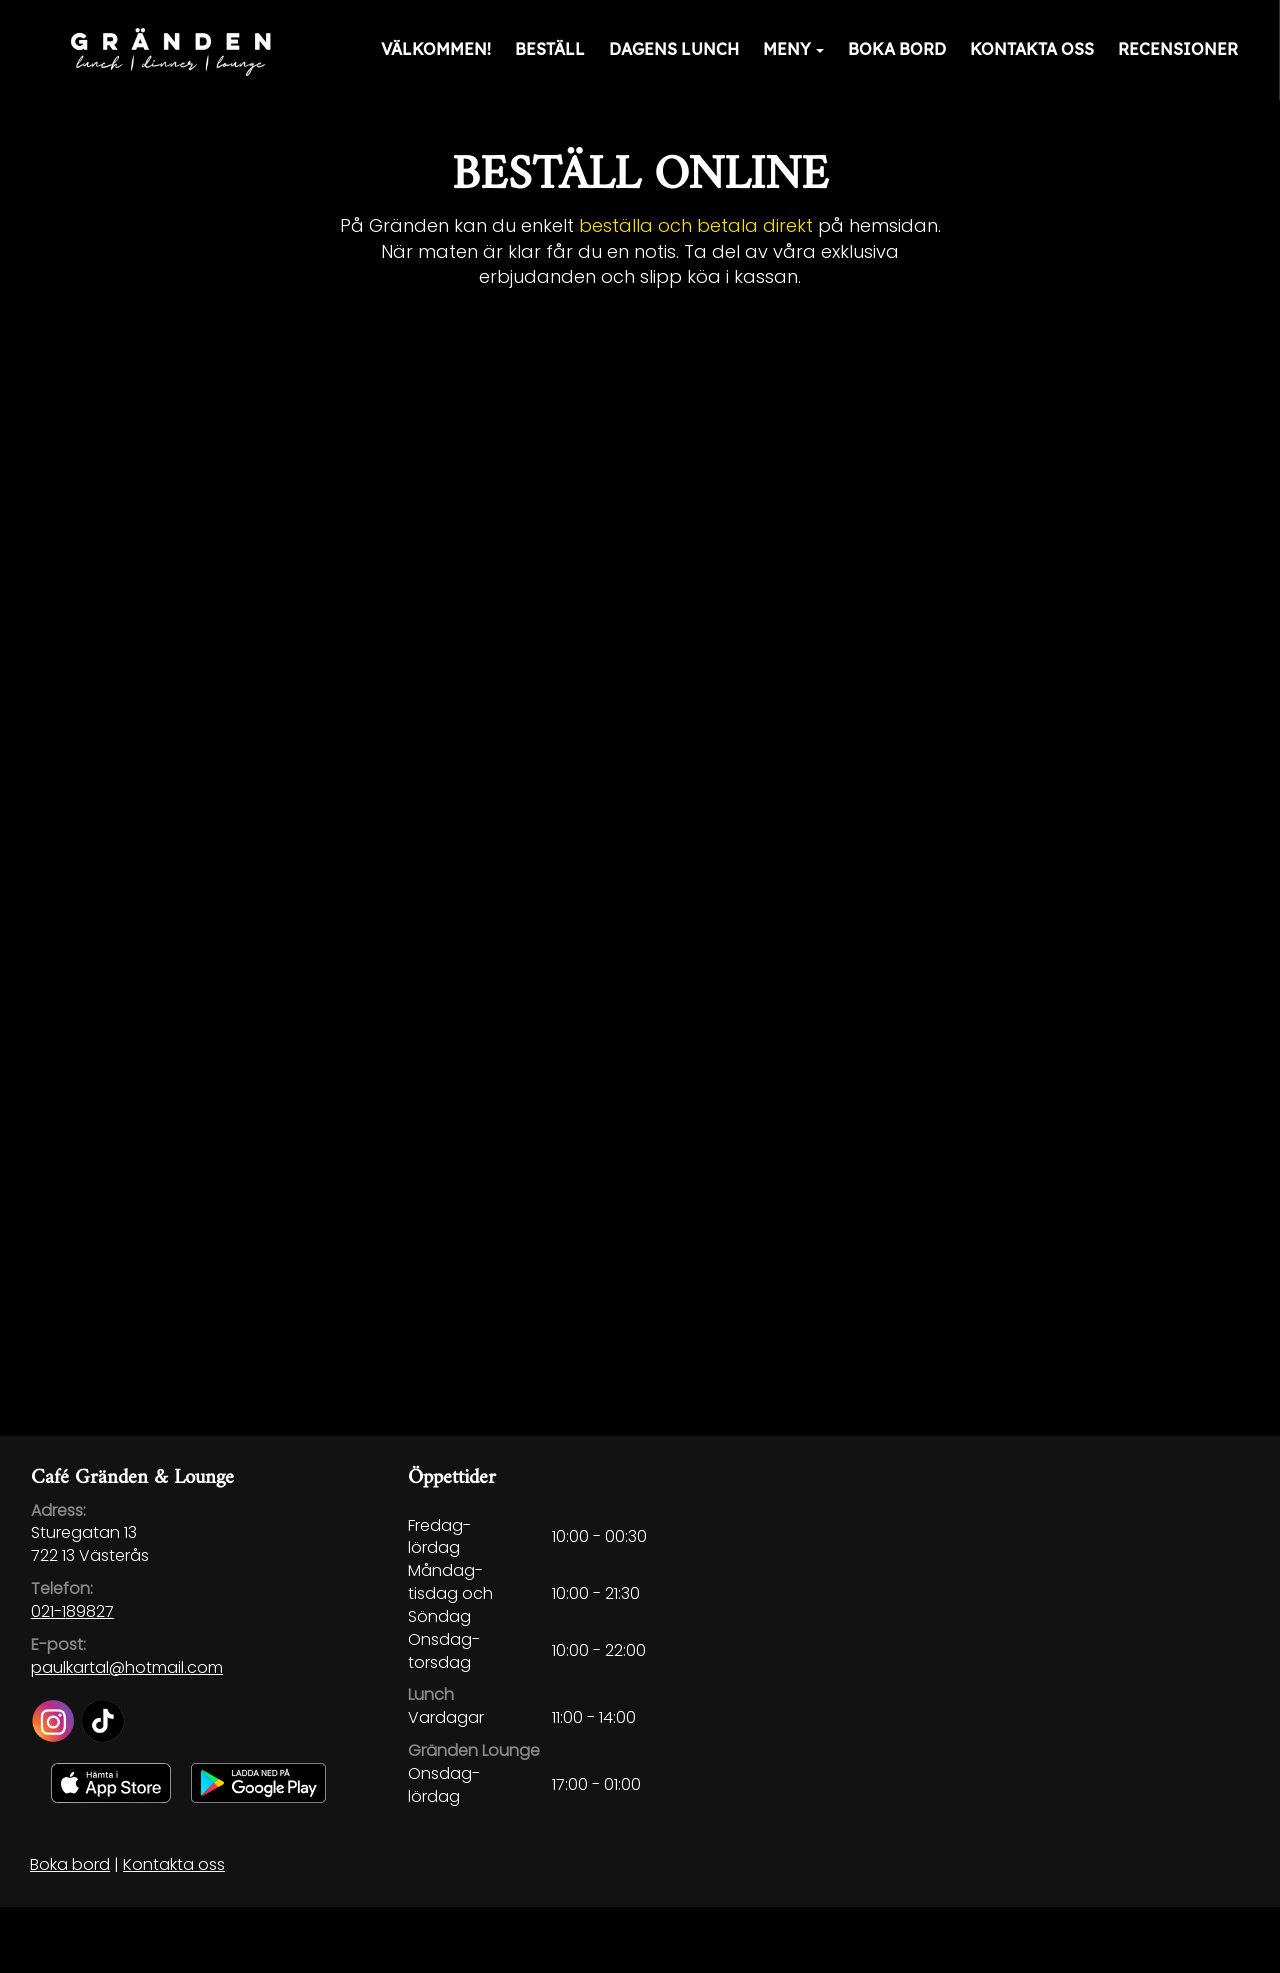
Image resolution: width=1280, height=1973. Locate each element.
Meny (793, 49)
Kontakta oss (1032, 49)
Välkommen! (436, 49)
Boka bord (897, 49)
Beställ (550, 49)
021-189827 (72, 1611)
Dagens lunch (674, 49)
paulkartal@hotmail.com (127, 1667)
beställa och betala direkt (696, 225)
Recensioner (1178, 49)
